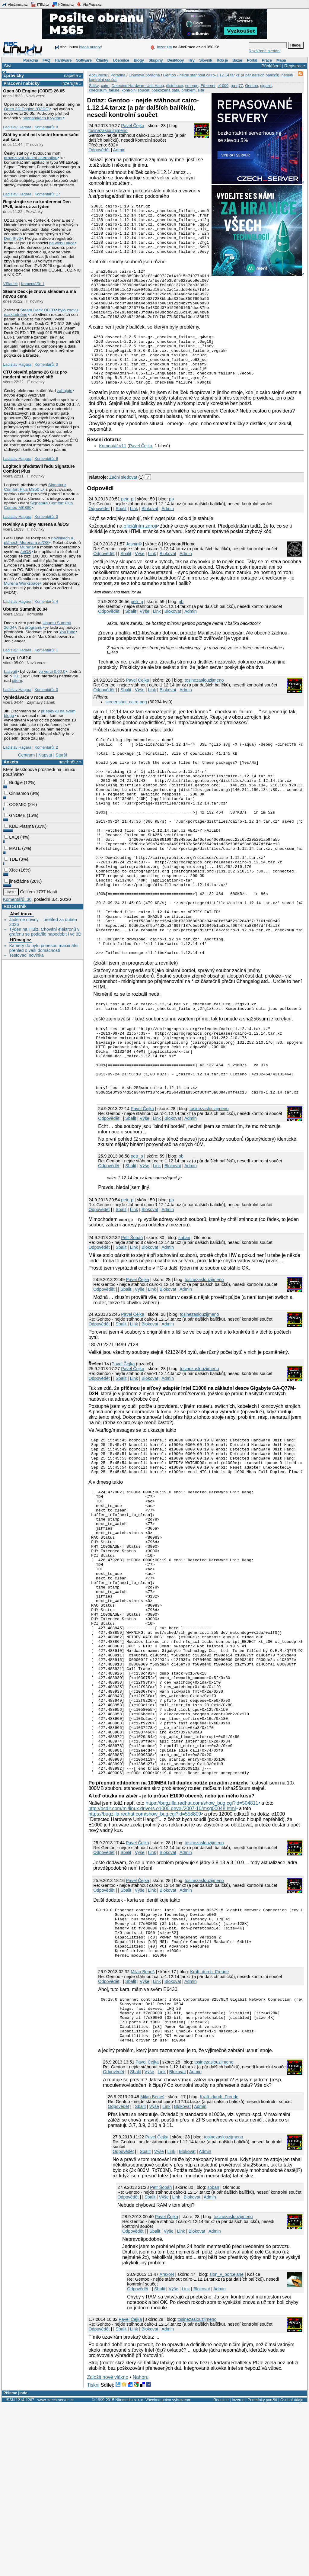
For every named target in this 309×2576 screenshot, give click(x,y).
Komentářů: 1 (32, 283)
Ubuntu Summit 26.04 (25, 609)
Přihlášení (271, 65)
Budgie (13, 782)
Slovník (205, 60)
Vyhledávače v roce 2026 (28, 697)
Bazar (237, 60)
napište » (72, 75)
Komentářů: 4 (46, 601)
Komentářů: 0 (46, 127)
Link (134, 538)
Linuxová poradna (144, 75)
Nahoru (140, 2549)
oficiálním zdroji (140, 555)
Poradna (30, 60)
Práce (267, 60)
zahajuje (64, 390)
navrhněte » (70, 762)
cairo (105, 85)
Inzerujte (164, 47)
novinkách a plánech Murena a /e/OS (38, 540)
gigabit (266, 85)
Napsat (45, 755)
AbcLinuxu (21, 913)
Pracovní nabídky (22, 83)
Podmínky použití (262, 2572)
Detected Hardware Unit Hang (138, 85)
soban (184, 1326)
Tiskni (93, 2557)
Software (83, 60)
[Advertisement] (157, 490)
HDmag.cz (63, 4)
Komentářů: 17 (47, 194)
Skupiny (155, 60)
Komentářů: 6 (46, 458)
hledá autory (90, 47)
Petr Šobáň (132, 1326)
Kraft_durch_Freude (209, 2134)
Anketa (11, 762)
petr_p (127, 528)
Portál (252, 60)
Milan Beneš (142, 2134)
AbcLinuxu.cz (15, 4)
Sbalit (121, 538)
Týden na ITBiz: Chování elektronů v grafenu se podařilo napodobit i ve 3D (45, 931)
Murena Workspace (22, 583)
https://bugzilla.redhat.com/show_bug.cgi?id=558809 (144, 1967)
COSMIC (15, 804)
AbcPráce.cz (89, 4)
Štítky (94, 85)
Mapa (281, 60)
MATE (12, 848)
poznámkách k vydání (42, 118)
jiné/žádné (16, 881)
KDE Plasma (19, 826)
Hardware (63, 60)
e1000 (223, 85)
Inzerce (238, 2572)
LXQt (11, 837)
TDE (11, 859)
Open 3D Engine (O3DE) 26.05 (34, 90)
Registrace (294, 65)
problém (188, 90)
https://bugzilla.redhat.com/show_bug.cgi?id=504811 (202, 1956)
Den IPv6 (12, 238)
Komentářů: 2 (46, 747)
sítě (201, 90)
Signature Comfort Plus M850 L (35, 487)
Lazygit (10, 671)
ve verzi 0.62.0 (52, 671)
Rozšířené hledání (265, 51)
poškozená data (165, 90)
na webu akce (62, 243)
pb (171, 528)
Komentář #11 (112, 475)
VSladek (10, 283)
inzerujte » (71, 83)
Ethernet (208, 85)
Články (102, 60)
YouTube (67, 632)
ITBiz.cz (40, 4)
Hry (191, 60)
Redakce (221, 2572)
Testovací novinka (26, 955)
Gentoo (251, 85)
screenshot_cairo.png (126, 731)
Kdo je (222, 60)
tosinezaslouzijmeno (108, 130)
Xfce (11, 870)
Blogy (139, 60)
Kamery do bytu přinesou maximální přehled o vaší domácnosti (43, 948)
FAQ (46, 60)
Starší (61, 755)
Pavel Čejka (132, 125)
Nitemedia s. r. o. (129, 2572)
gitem (17, 680)
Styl (7, 65)
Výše (140, 583)
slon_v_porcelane (226, 2446)
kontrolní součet (135, 90)
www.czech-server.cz (55, 2572)
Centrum (26, 755)
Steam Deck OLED (37, 310)
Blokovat (150, 538)
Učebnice (121, 60)
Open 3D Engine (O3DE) (26, 109)
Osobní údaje (291, 2572)
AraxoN (166, 2446)
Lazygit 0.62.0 (17, 657)
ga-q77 (237, 85)
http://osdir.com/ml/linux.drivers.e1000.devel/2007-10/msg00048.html (162, 1961)
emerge (191, 85)
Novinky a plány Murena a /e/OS (36, 524)
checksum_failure (104, 90)
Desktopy (175, 60)
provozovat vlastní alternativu (30, 158)
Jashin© (134, 573)
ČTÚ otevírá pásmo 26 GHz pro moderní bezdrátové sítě (35, 374)
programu (34, 627)
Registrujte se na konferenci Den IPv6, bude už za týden (37, 204)
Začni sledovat (123, 507)
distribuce (174, 85)
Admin (119, 149)
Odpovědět (99, 149)
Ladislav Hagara (17, 127)
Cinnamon (16, 793)
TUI (16, 676)
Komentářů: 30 (17, 899)
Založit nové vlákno (107, 2549)
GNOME (14, 815)
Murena (27, 547)
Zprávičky (14, 75)
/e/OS (26, 551)
